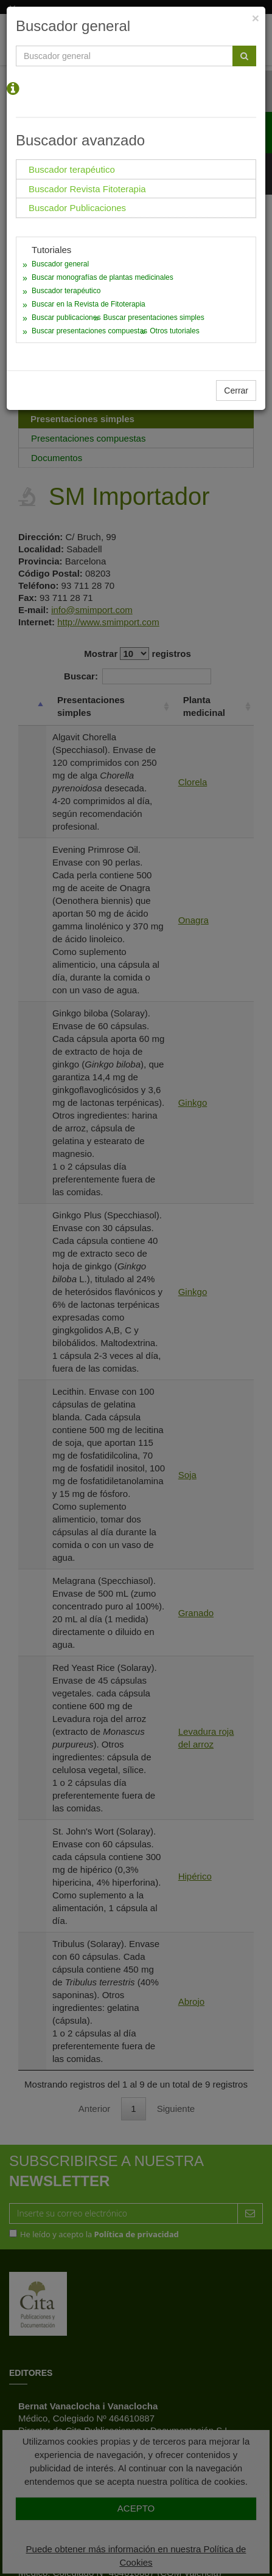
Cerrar (236, 390)
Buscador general (60, 264)
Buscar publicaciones (66, 317)
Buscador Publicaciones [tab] (77, 208)
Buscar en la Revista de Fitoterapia (88, 304)
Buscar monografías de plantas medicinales (102, 277)
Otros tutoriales (174, 331)
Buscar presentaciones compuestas (89, 331)
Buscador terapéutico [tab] (72, 169)
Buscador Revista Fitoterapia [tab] (87, 189)
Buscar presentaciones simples (153, 317)
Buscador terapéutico (66, 290)
